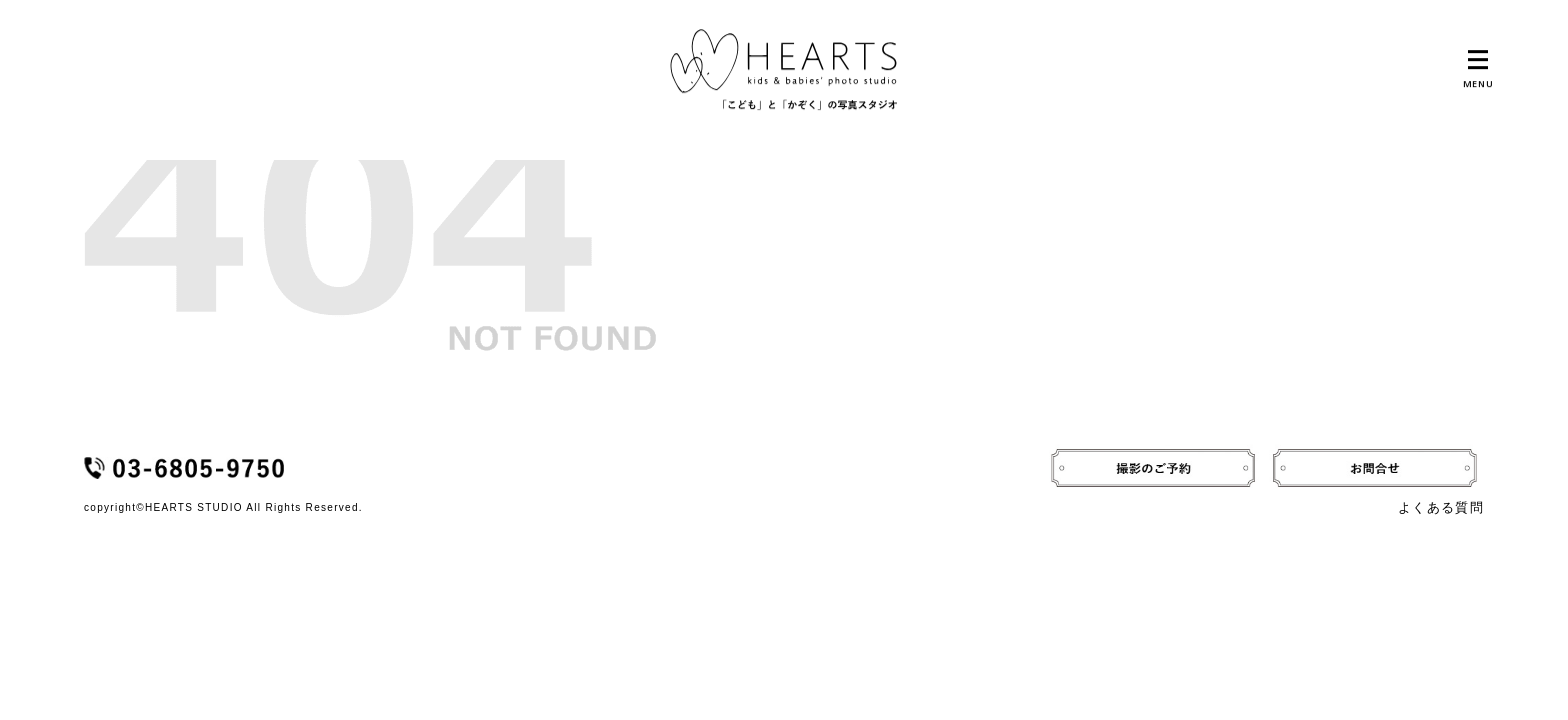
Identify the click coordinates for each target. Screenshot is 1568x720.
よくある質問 (1441, 507)
